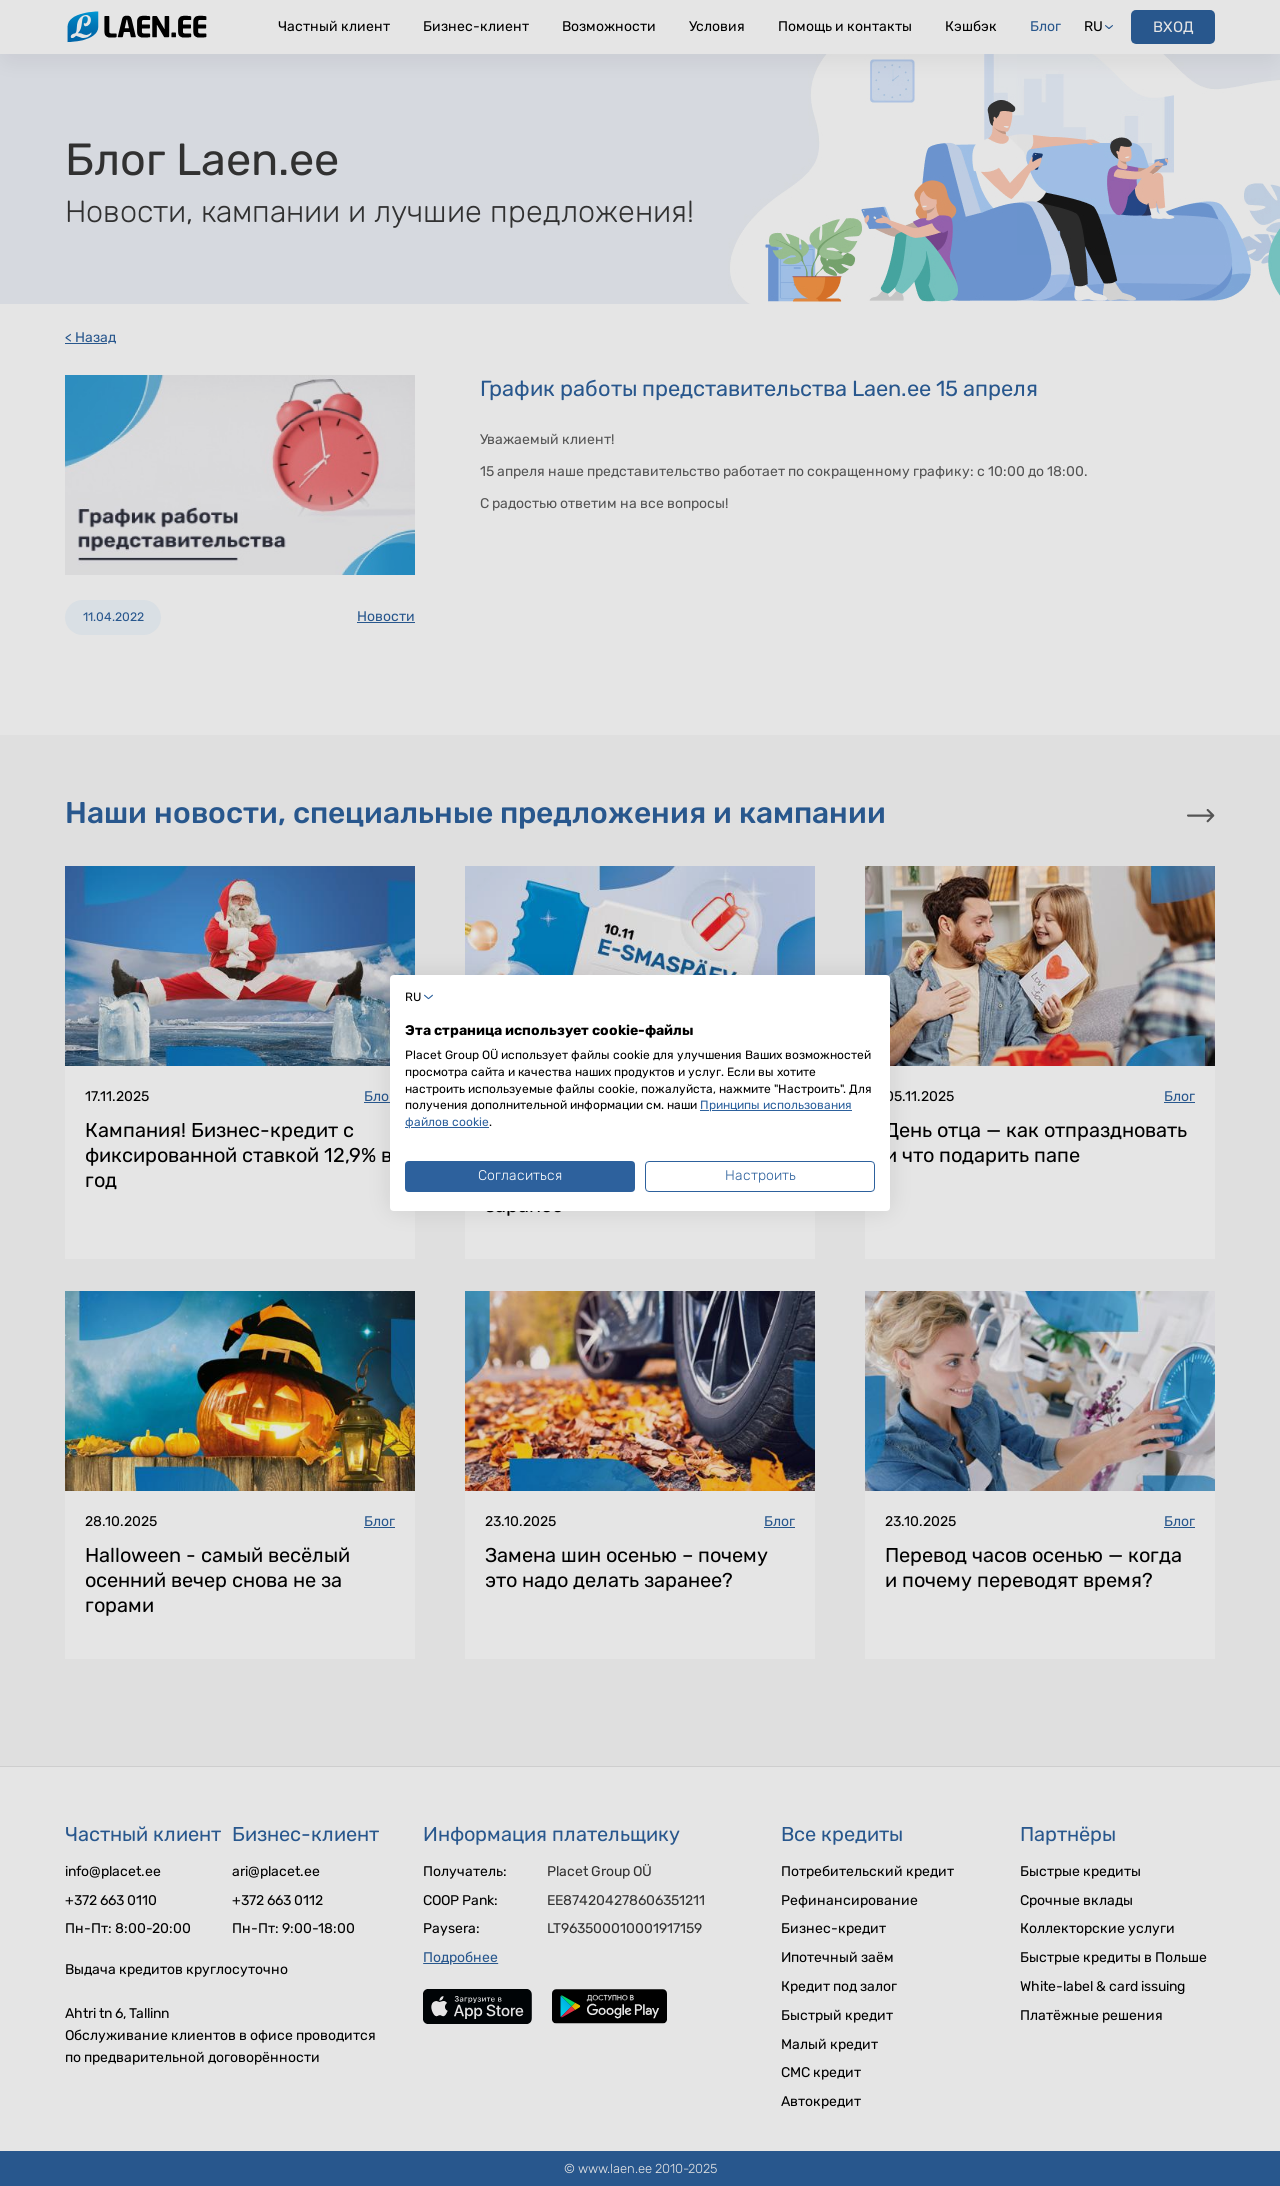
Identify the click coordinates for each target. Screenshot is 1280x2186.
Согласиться (520, 1175)
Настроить (760, 1175)
